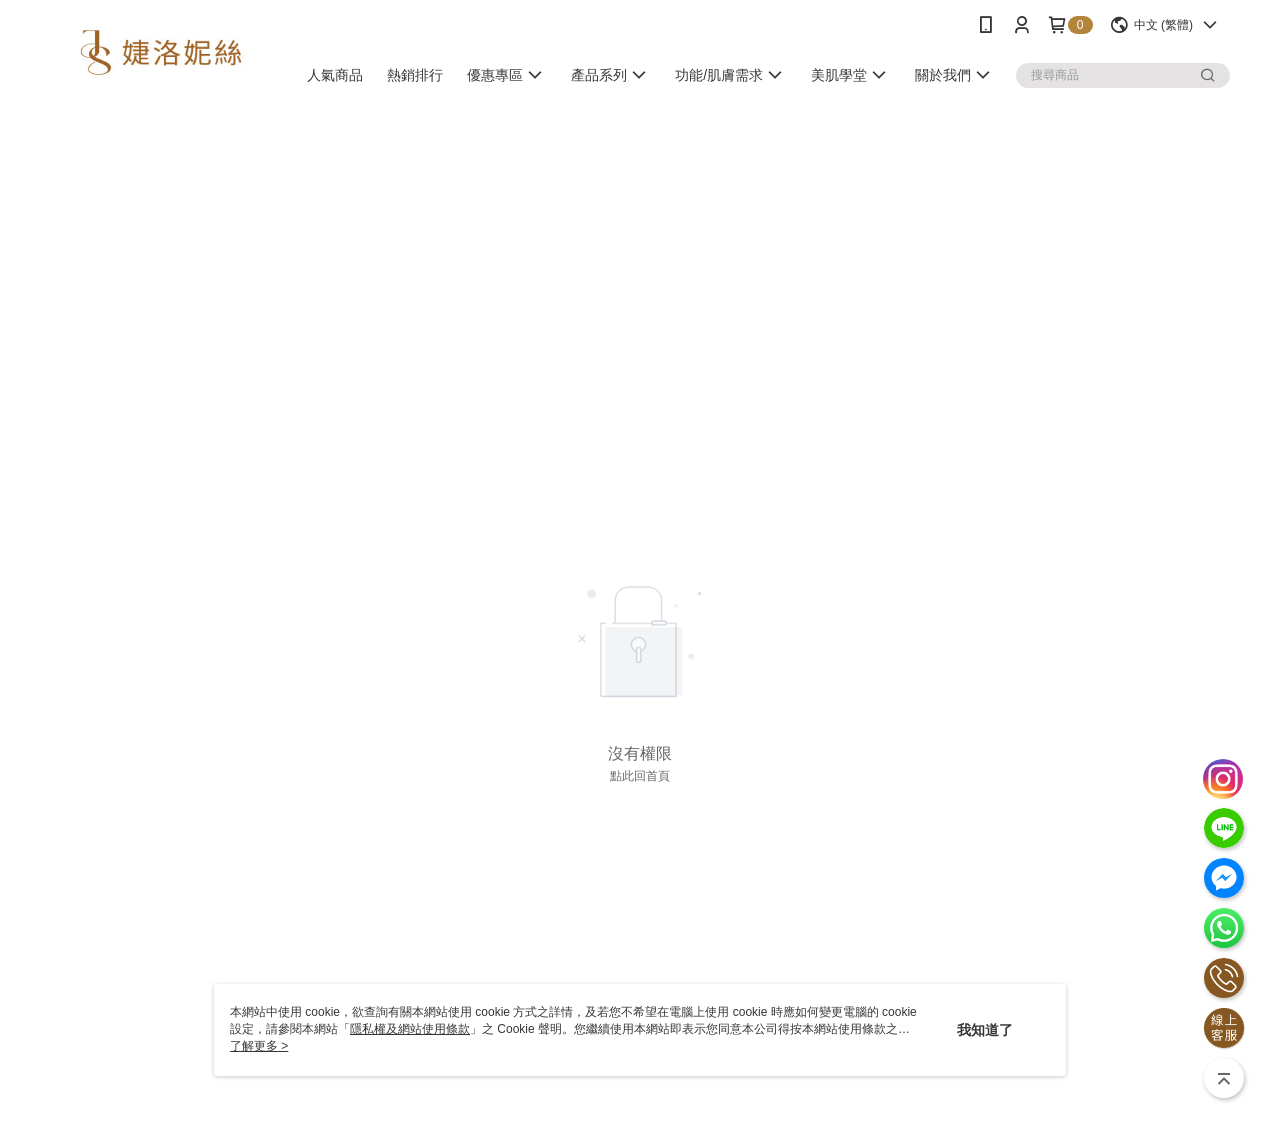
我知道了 (985, 1030)
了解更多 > (259, 1046)
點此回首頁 (640, 776)
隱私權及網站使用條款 (410, 1029)
